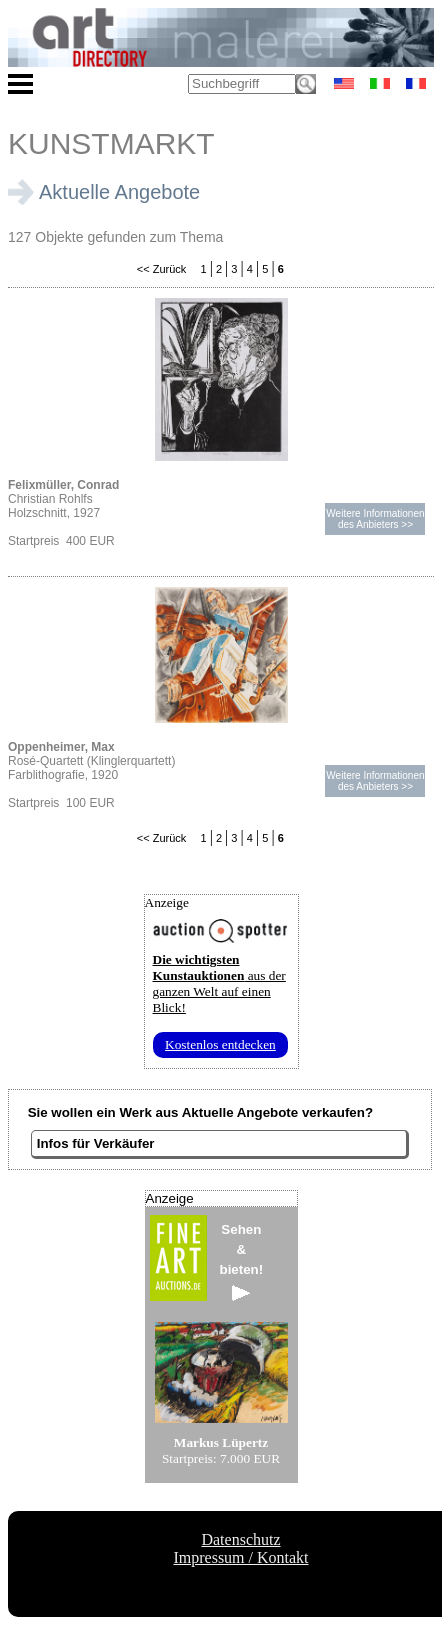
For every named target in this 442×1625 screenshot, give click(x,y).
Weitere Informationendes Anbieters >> (375, 519)
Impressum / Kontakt (240, 1557)
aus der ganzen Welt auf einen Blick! (219, 983)
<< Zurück (162, 269)
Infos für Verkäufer (96, 1143)
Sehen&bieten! (242, 1261)
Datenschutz (240, 1539)
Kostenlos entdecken (220, 1044)
